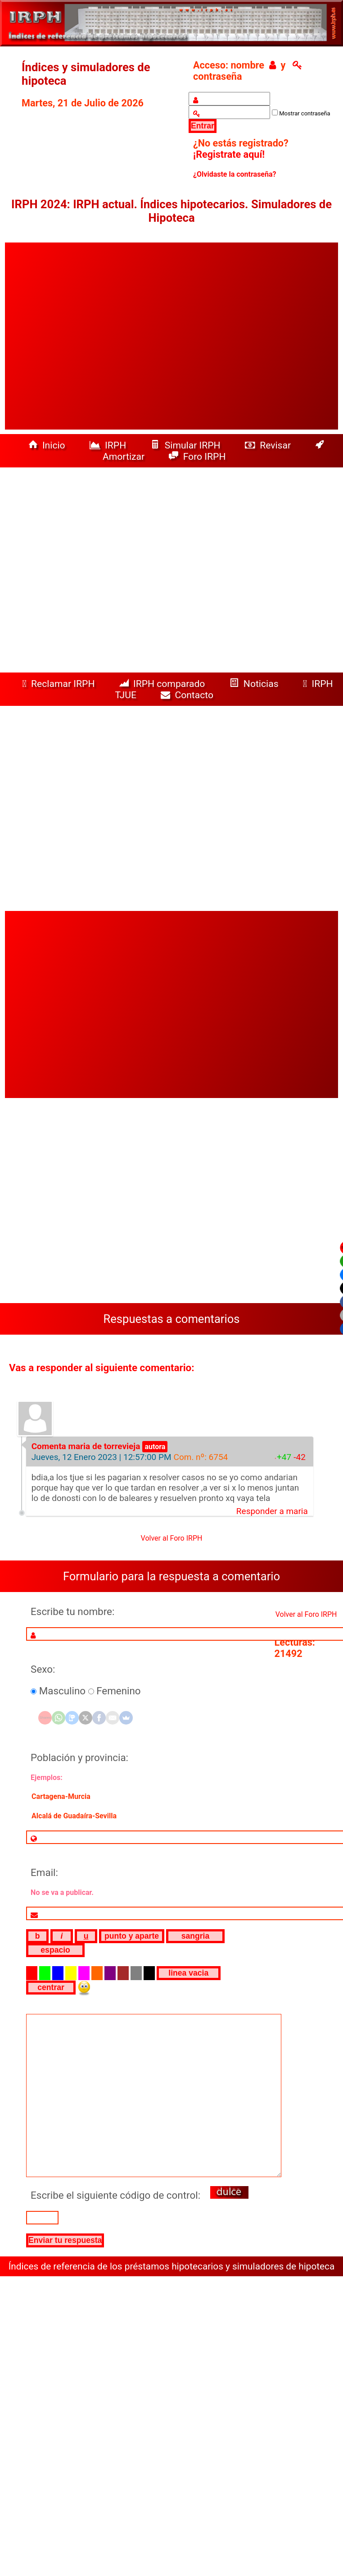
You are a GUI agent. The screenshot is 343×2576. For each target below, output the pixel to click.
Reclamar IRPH (59, 683)
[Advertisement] (87, 336)
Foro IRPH (199, 456)
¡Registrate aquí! (229, 154)
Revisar (269, 445)
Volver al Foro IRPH (172, 1538)
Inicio (48, 445)
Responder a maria (272, 1511)
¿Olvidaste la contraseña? (234, 174)
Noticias (255, 683)
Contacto (189, 694)
